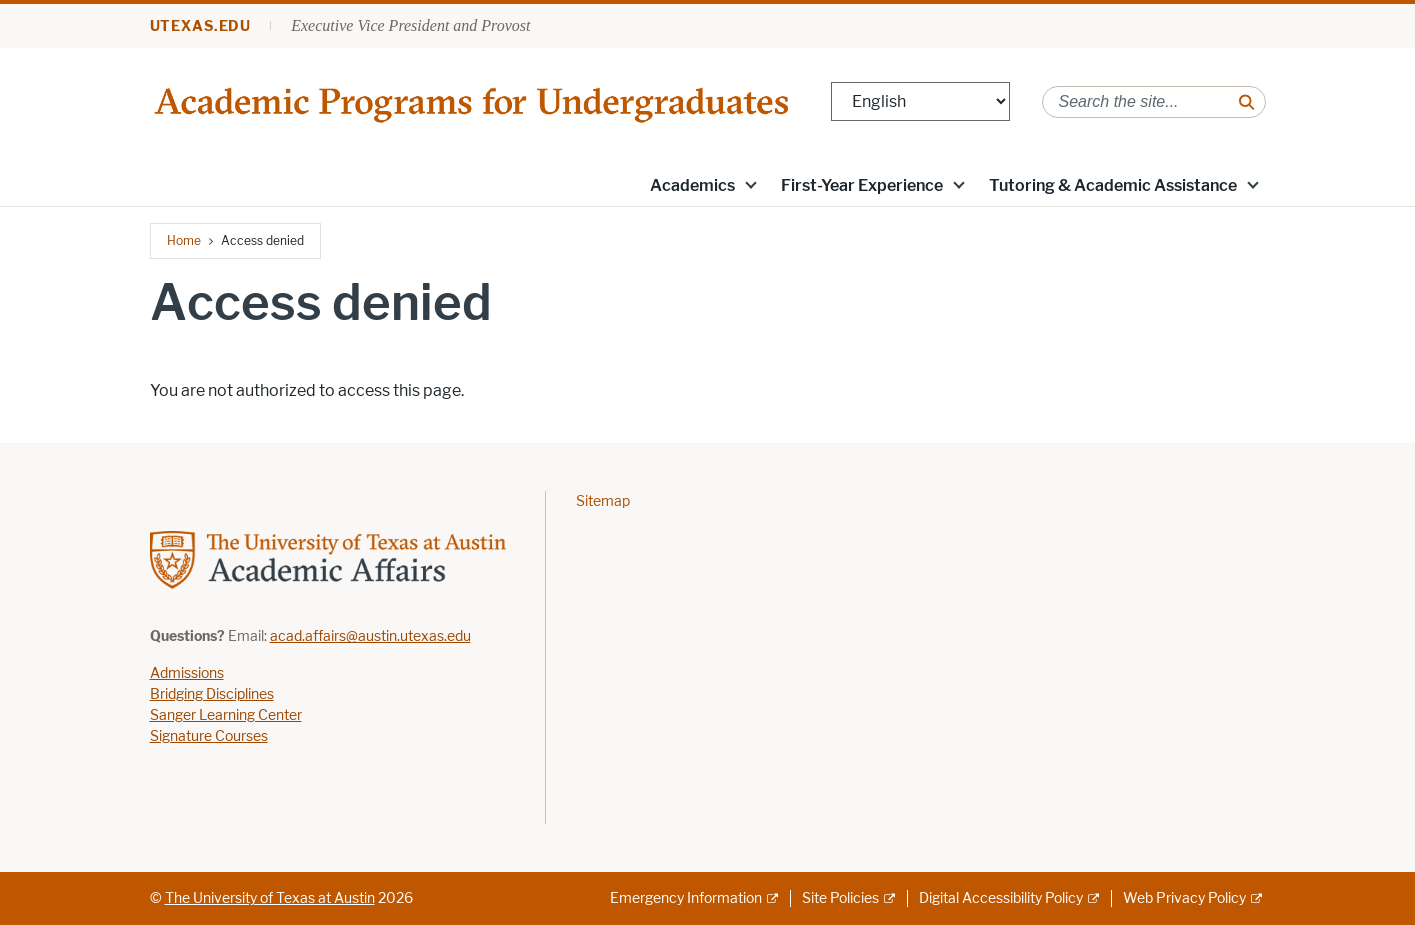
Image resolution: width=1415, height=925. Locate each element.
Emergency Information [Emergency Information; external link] (686, 898)
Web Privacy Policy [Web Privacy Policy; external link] (1184, 898)
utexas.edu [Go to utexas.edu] (201, 26)
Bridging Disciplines (212, 694)
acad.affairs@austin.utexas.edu (370, 636)
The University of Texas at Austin (270, 898)
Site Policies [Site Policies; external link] (840, 898)
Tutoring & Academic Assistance (1113, 185)
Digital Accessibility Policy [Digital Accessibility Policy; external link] (1001, 898)
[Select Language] (920, 101)
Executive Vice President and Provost (410, 25)
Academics (692, 185)
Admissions (187, 673)
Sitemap (603, 501)
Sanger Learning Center (226, 715)
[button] (750, 184)
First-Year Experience (862, 185)
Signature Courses (209, 736)
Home (184, 240)
